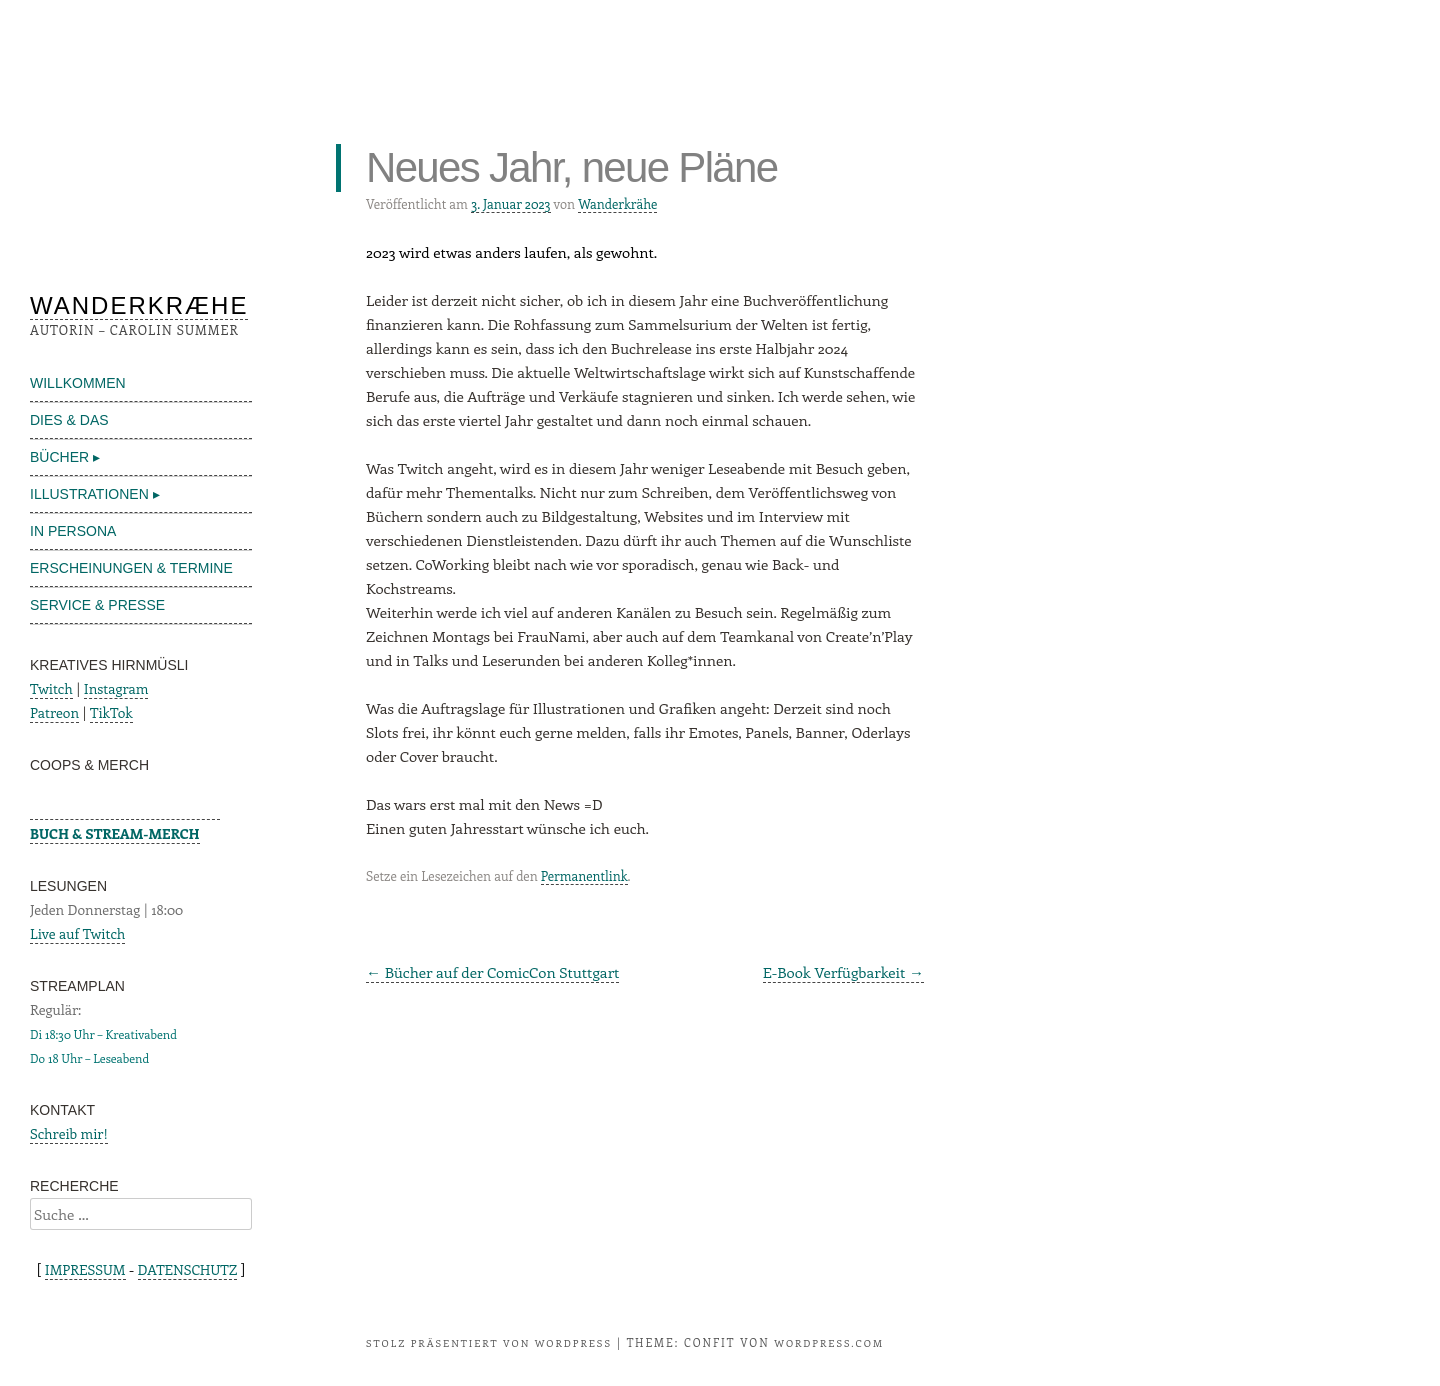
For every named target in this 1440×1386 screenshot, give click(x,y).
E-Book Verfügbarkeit (843, 972)
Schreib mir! (69, 1133)
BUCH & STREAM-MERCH (115, 833)
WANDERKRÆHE (139, 305)
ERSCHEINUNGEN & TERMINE (131, 568)
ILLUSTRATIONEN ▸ (95, 494)
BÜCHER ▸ (65, 457)
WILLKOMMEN (78, 383)
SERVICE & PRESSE (97, 605)
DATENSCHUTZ (188, 1269)
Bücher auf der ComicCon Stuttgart (492, 972)
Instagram (116, 688)
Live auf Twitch (77, 933)
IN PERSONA (73, 531)
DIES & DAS (69, 420)
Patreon (54, 712)
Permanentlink (584, 875)
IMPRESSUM (85, 1269)
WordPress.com (829, 1343)
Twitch (51, 688)
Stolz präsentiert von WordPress (489, 1343)
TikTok (111, 712)
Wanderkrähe (617, 203)
